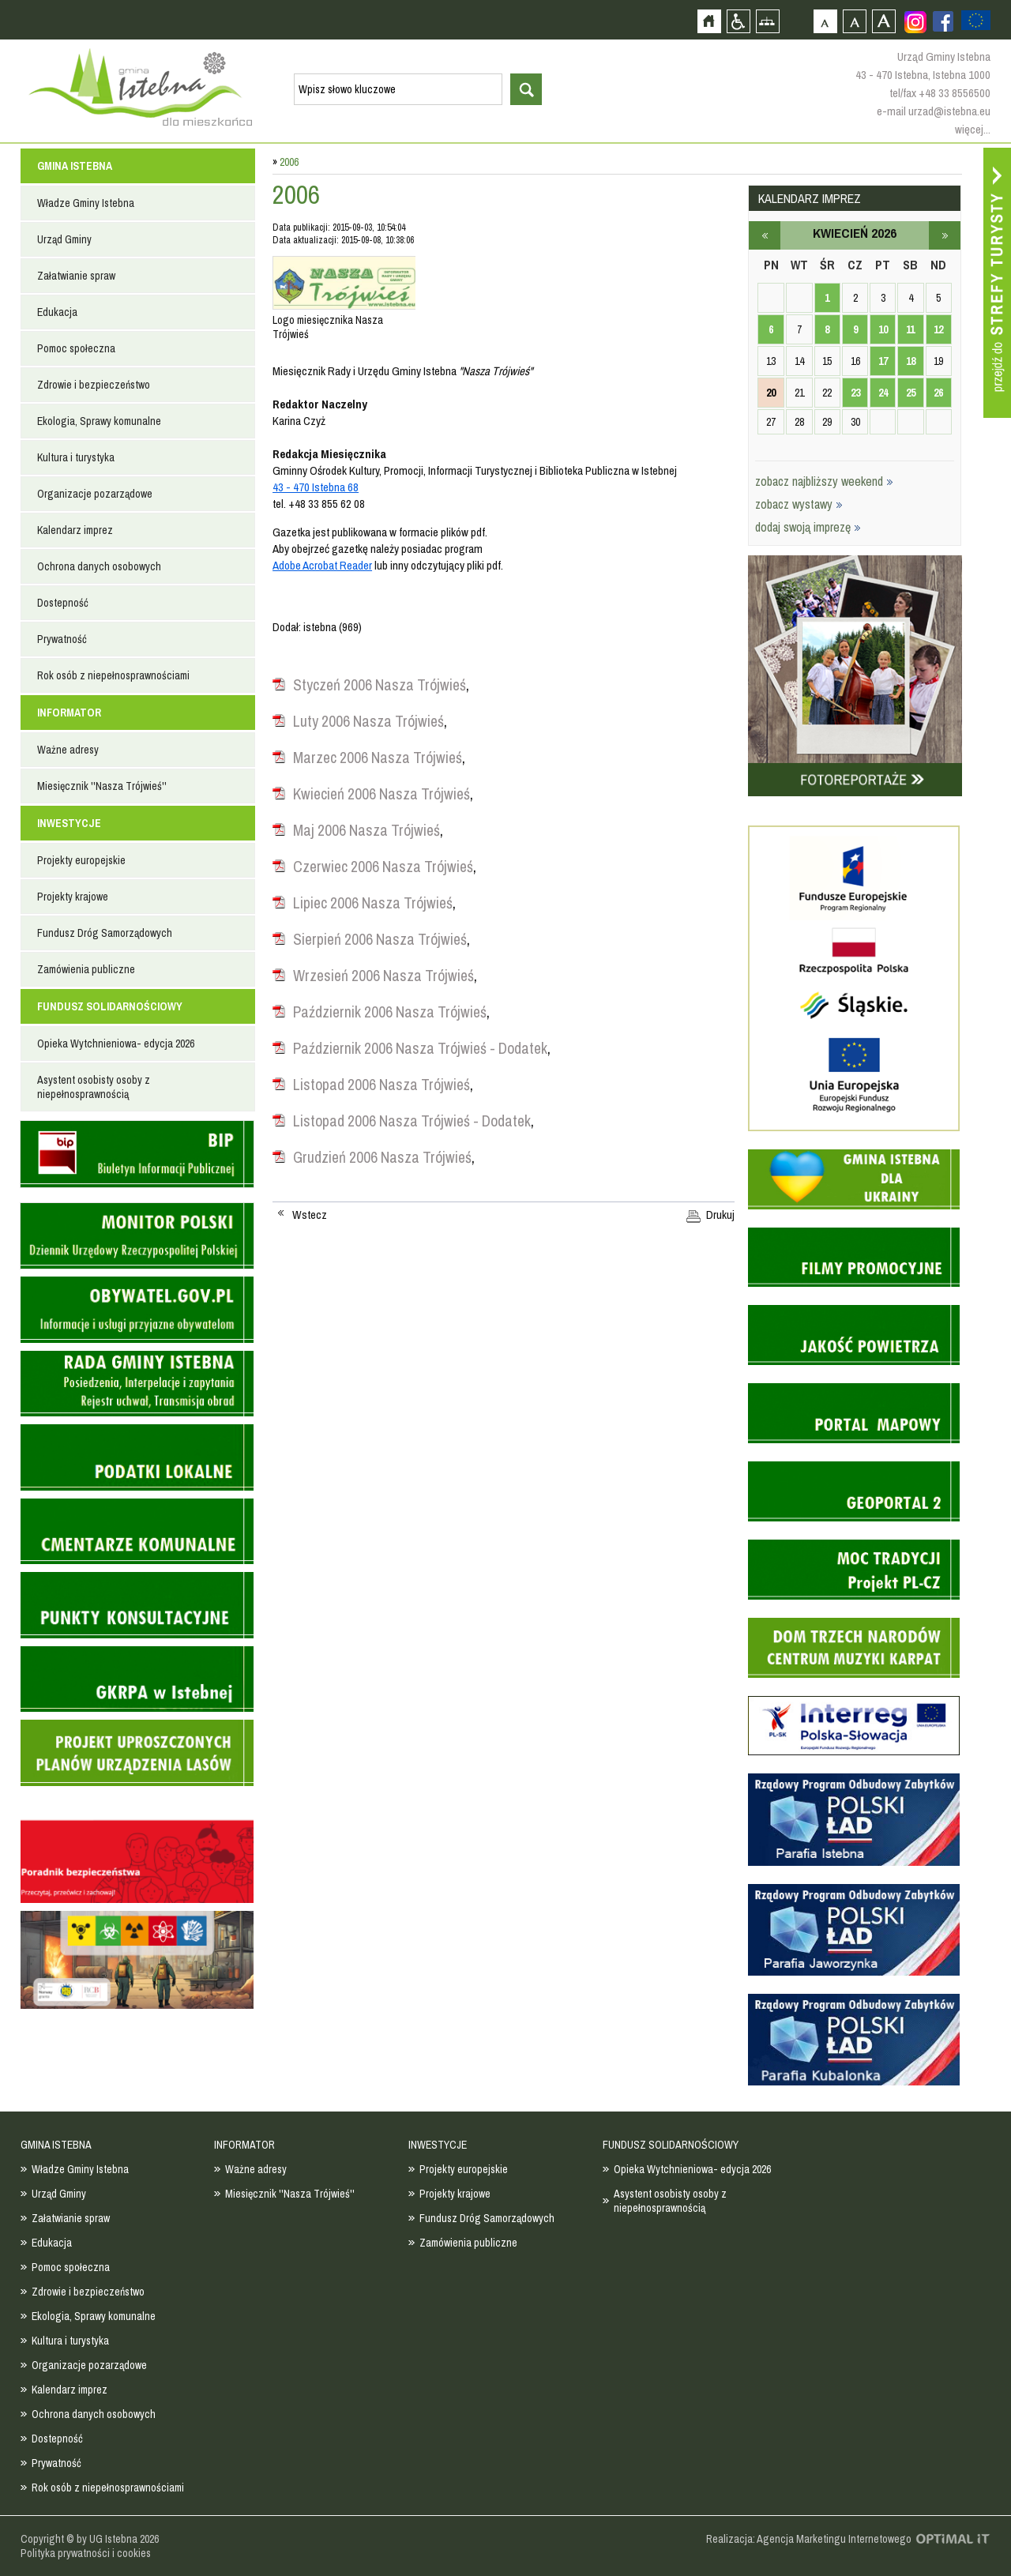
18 (910, 361)
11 (910, 329)
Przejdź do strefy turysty (997, 283)
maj (944, 235)
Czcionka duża (883, 21)
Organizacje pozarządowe (94, 494)
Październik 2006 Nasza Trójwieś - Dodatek (420, 1048)
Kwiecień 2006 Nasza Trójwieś (381, 794)
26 (938, 392)
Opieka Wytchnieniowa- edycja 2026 (115, 1043)
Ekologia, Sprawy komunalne (99, 421)
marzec (764, 235)
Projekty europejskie (81, 860)
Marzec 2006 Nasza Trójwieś (377, 757)
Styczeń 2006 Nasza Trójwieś (379, 685)
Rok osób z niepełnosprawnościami (113, 675)
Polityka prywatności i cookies (86, 2553)
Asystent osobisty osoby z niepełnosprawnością (93, 1087)
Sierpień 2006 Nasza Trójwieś (380, 939)
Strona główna (709, 21)
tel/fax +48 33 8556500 (939, 93)
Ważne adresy (68, 750)
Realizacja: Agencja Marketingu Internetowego (808, 2539)
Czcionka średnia (854, 21)
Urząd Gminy (64, 239)
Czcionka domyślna (825, 21)
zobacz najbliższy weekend (824, 481)
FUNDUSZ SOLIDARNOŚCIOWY (109, 1006)
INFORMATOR (69, 712)
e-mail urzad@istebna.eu (933, 111)
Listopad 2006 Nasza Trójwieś (381, 1084)
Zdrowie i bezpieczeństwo (93, 385)
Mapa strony (767, 21)
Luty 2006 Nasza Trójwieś (368, 721)
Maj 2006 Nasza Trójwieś (366, 830)
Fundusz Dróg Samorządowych (104, 933)
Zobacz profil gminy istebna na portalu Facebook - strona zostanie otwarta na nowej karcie (943, 21)
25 (910, 392)
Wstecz (309, 1215)
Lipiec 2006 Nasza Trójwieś (373, 903)
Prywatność (62, 639)
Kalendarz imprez (75, 530)
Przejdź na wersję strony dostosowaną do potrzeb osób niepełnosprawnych (738, 21)
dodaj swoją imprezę (808, 527)
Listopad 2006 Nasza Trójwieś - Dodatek (412, 1121)
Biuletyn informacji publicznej (137, 1154)
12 (938, 329)
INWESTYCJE (69, 823)
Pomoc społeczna (76, 348)
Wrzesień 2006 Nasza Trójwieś (383, 975)
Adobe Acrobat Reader (322, 565)
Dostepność (62, 603)
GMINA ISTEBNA (74, 166)
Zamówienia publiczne (86, 969)
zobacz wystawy (799, 504)
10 (883, 329)
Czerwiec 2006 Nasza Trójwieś (383, 866)
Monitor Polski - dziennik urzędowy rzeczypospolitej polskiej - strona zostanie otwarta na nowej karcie (137, 1236)
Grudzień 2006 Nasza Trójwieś (382, 1157)
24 (883, 392)
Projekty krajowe (72, 896)
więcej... (972, 129)
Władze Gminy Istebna (85, 203)
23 (855, 392)
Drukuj (720, 1215)
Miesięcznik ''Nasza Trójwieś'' (102, 786)
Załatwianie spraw (76, 276)
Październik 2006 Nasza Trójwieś (390, 1012)
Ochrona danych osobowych (99, 566)
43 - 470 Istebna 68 (315, 487)
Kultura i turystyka (76, 457)
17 (883, 361)
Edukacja (57, 312)
